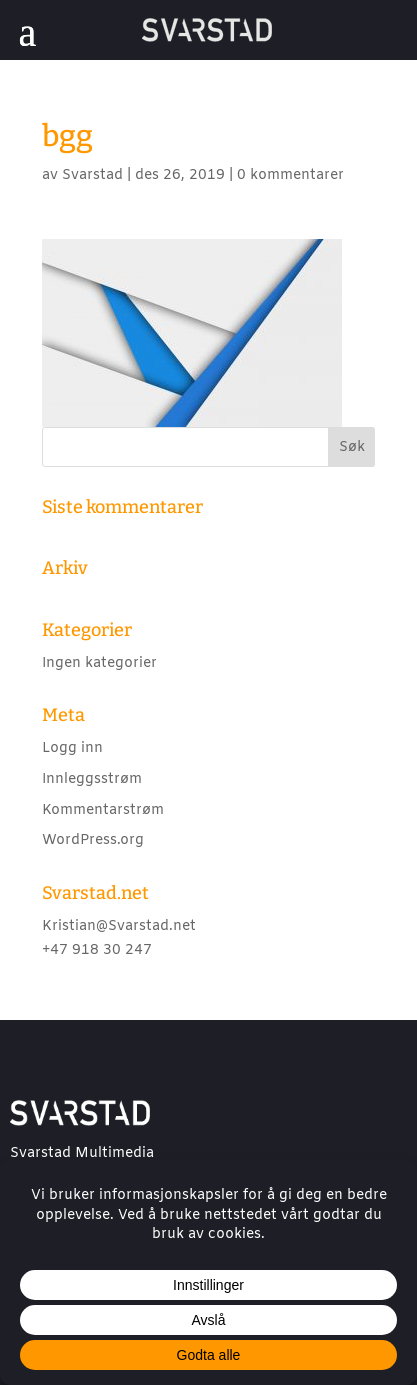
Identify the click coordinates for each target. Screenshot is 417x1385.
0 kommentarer (290, 175)
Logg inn (72, 748)
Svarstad (92, 175)
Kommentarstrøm (103, 810)
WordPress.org (93, 840)
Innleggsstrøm (92, 779)
